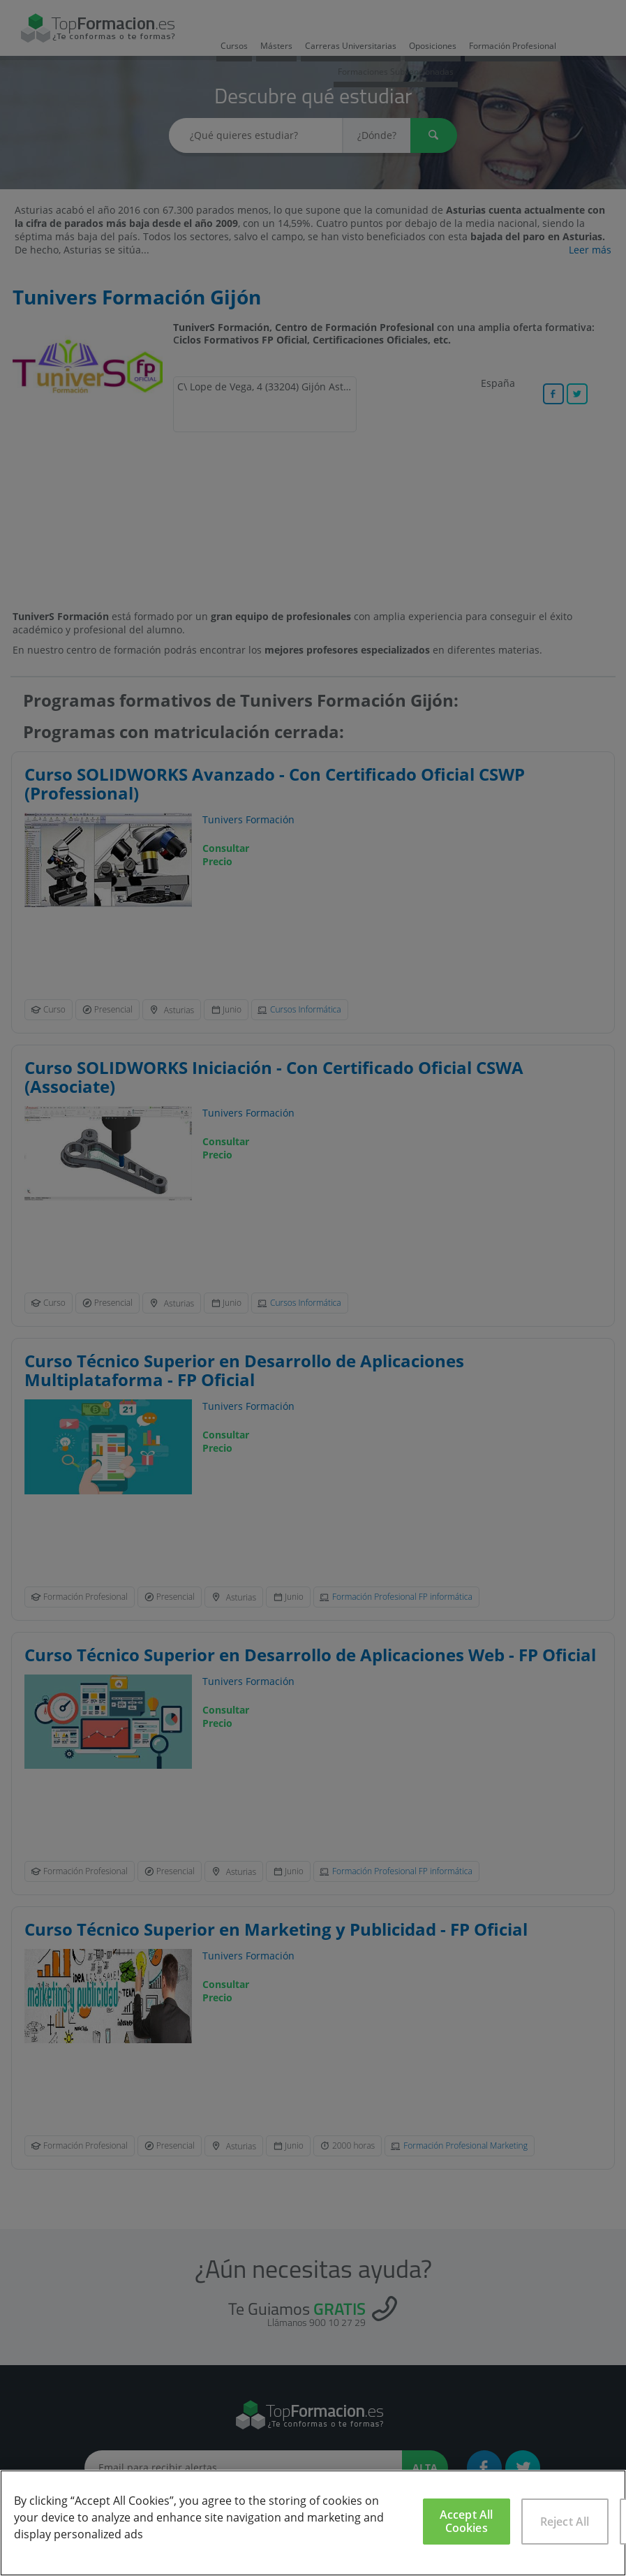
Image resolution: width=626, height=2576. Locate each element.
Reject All (565, 2521)
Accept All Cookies (466, 2521)
